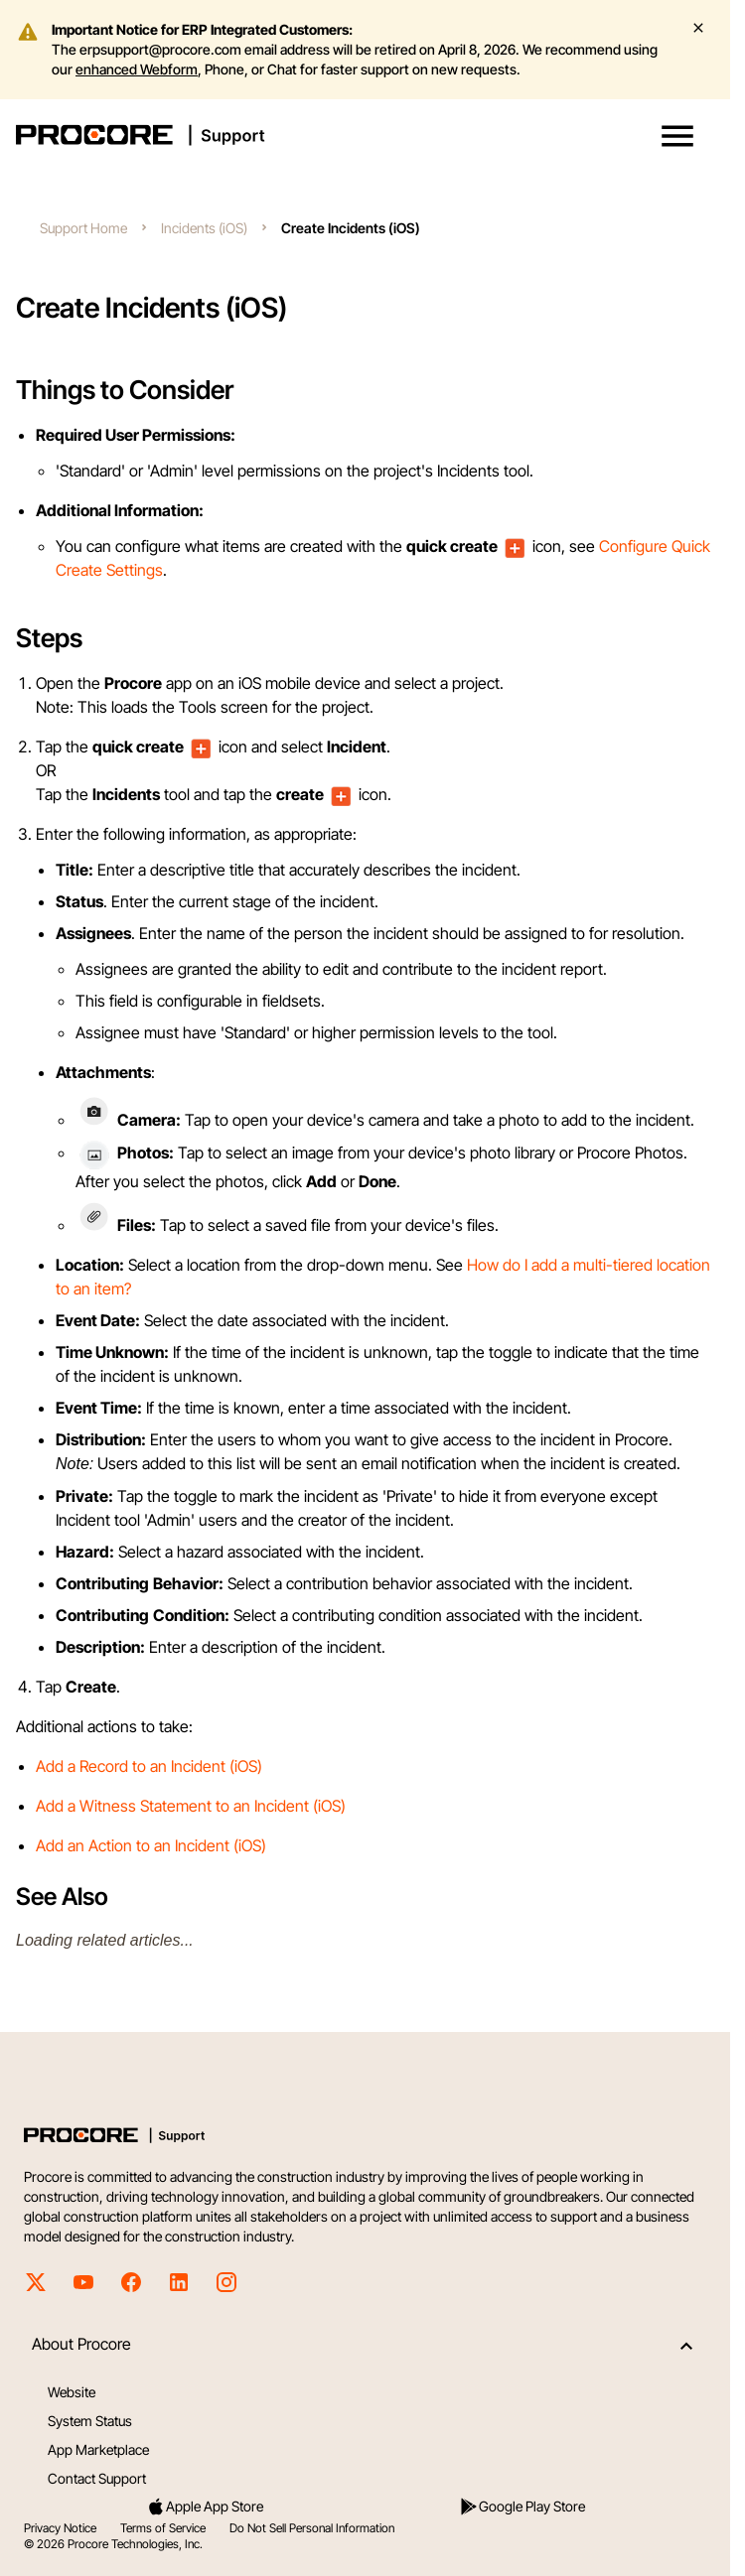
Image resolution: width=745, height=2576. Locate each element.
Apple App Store (204, 2506)
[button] (677, 136)
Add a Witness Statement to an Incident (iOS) (191, 1806)
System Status (90, 2420)
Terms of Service (163, 2527)
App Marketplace (98, 2449)
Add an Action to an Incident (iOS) (151, 1845)
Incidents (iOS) (204, 227)
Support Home (83, 227)
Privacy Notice (60, 2527)
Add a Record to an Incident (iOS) (149, 1766)
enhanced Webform (136, 69)
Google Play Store (522, 2506)
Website (71, 2391)
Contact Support (97, 2478)
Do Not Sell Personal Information (311, 2527)
